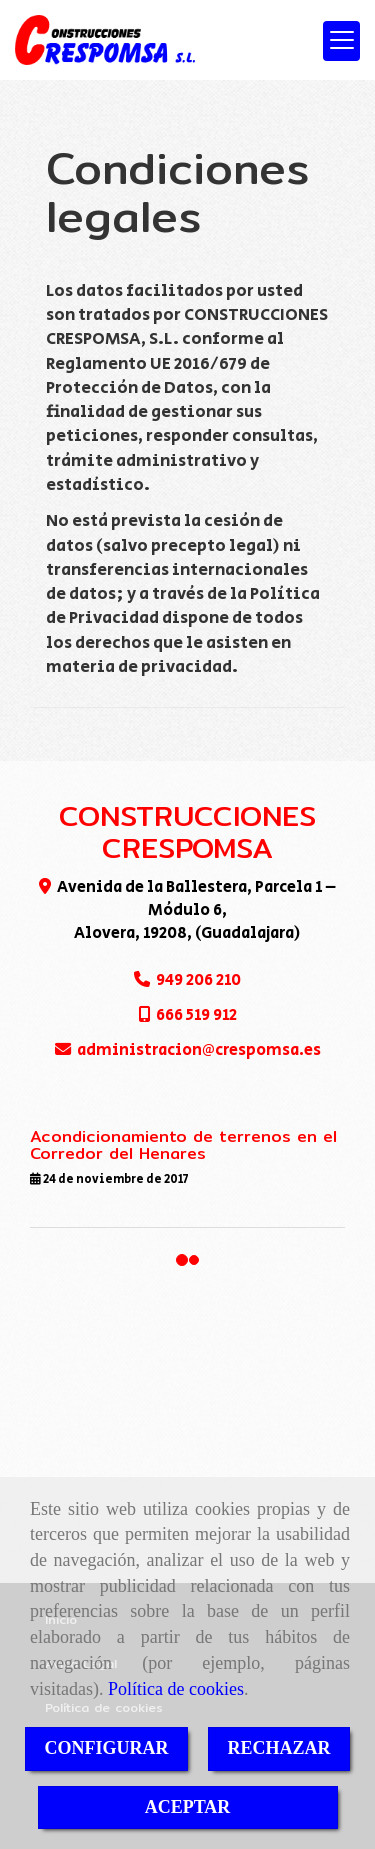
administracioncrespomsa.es (199, 1050)
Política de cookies (176, 1689)
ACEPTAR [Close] (188, 1807)
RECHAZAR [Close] (279, 1748)
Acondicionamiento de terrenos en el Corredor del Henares (183, 1145)
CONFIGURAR (107, 1748)
